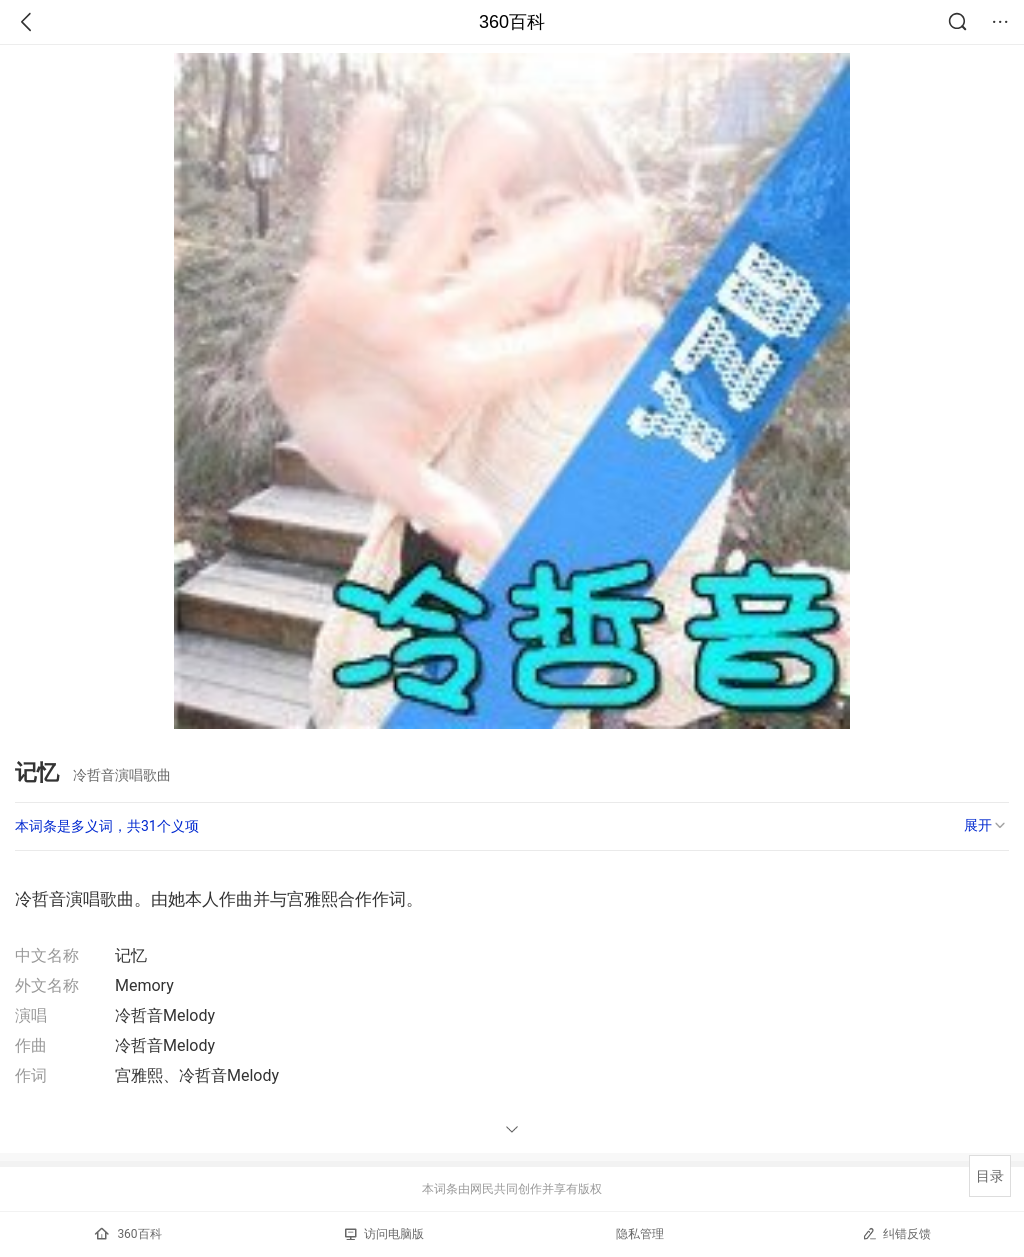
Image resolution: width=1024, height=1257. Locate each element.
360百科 (512, 22)
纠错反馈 (896, 1233)
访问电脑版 (384, 1234)
